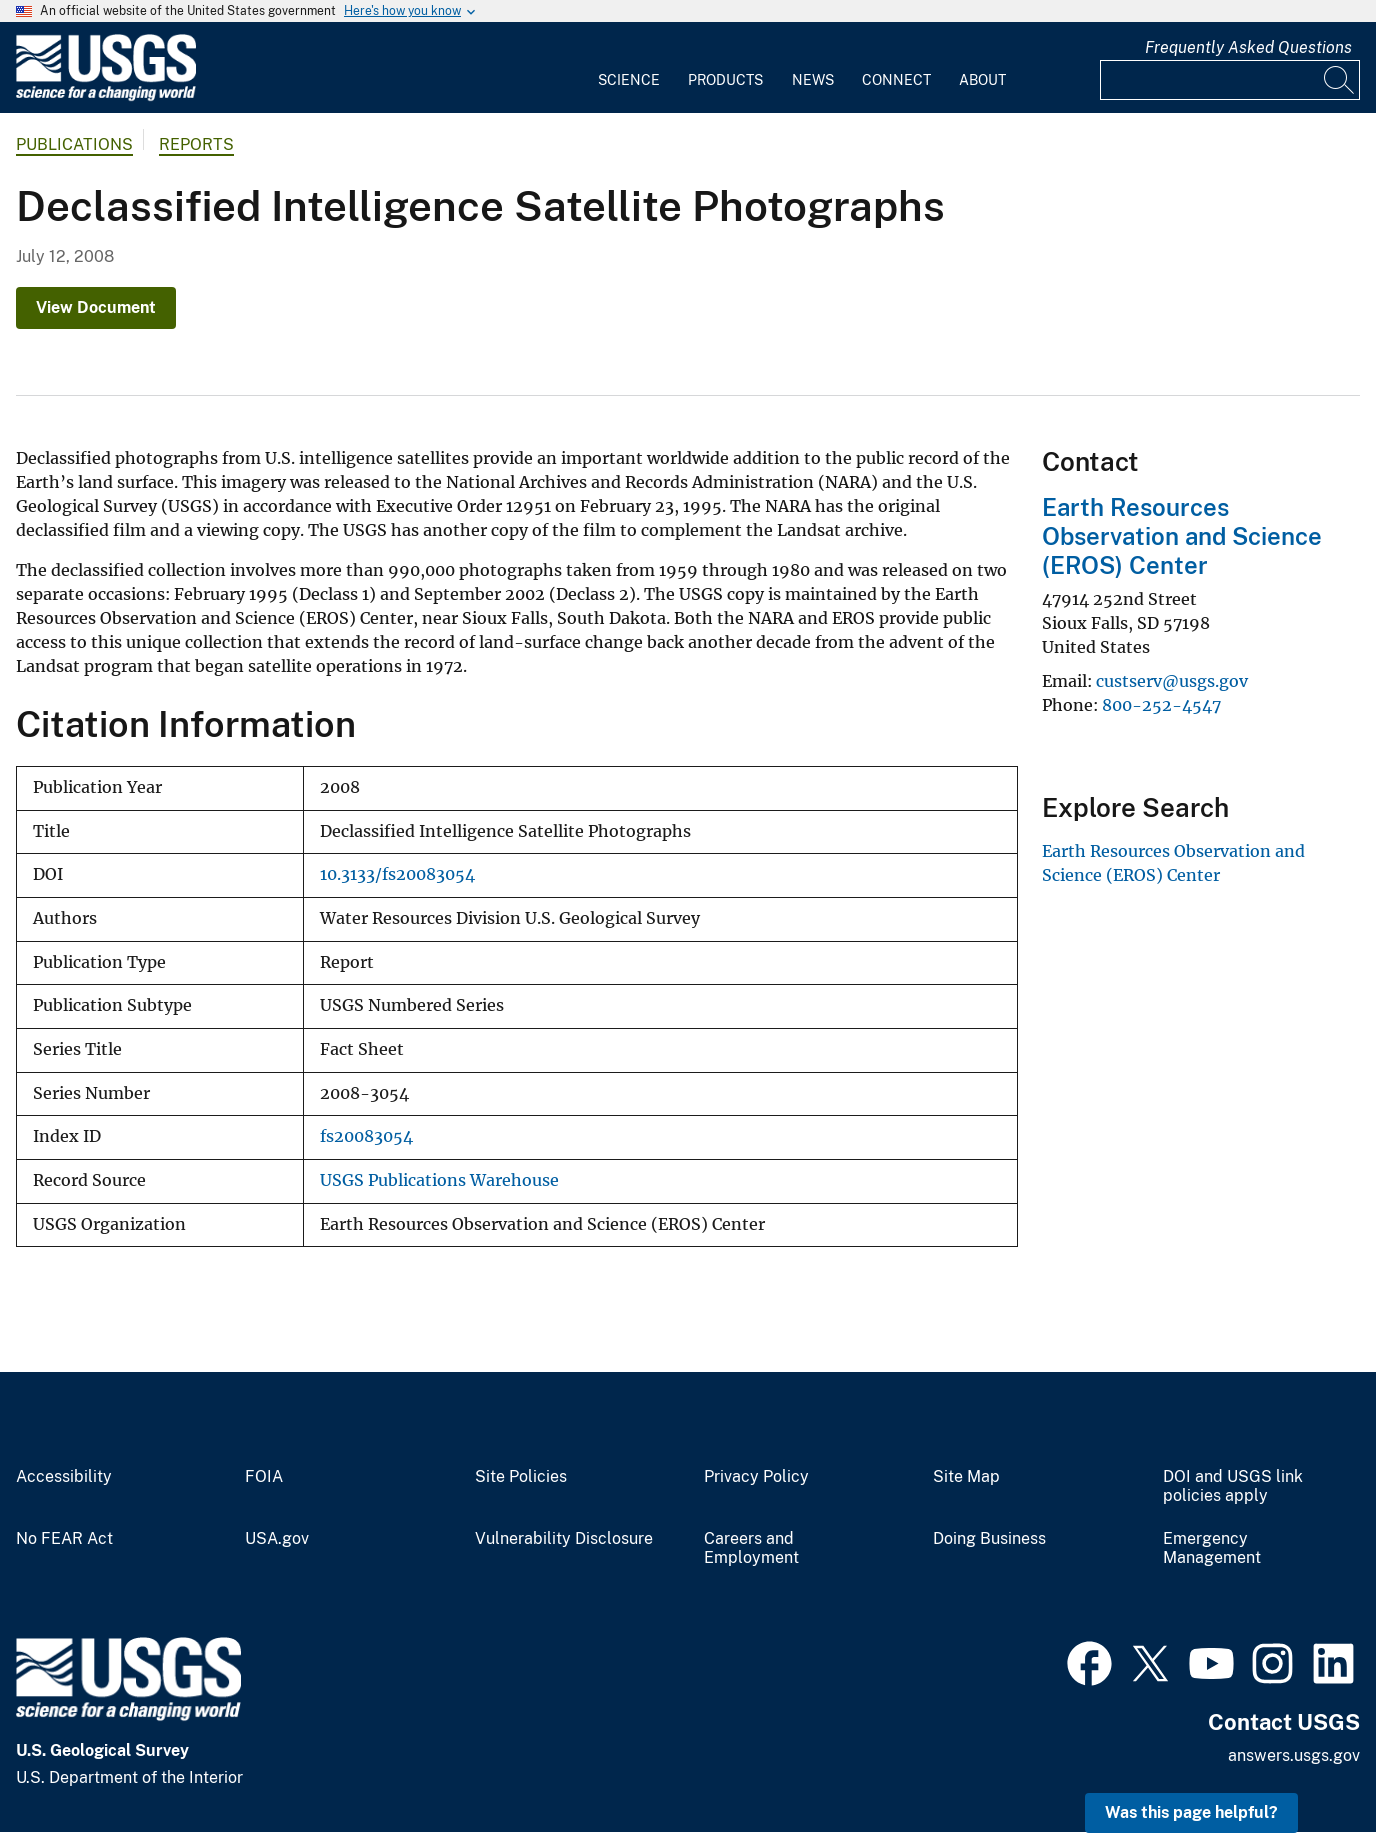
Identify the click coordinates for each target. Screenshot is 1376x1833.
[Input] (1230, 80)
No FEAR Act (64, 1539)
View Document (96, 307)
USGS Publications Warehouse (439, 1180)
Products (725, 80)
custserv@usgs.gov (1172, 681)
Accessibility (64, 1477)
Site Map (966, 1477)
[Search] (1340, 80)
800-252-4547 (1161, 705)
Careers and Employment (751, 1548)
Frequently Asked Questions (1248, 47)
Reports (196, 144)
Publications (74, 144)
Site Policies (521, 1477)
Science (629, 80)
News (813, 80)
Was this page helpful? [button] (1191, 1812)
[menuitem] (629, 68)
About (982, 80)
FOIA (264, 1477)
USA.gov (277, 1539)
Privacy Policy (756, 1477)
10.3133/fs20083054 (397, 874)
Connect (896, 80)
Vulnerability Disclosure (564, 1539)
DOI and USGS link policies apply (1233, 1486)
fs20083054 (366, 1136)
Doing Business (989, 1539)
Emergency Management (1212, 1548)
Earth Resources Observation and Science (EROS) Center (1182, 536)
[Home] (106, 96)
